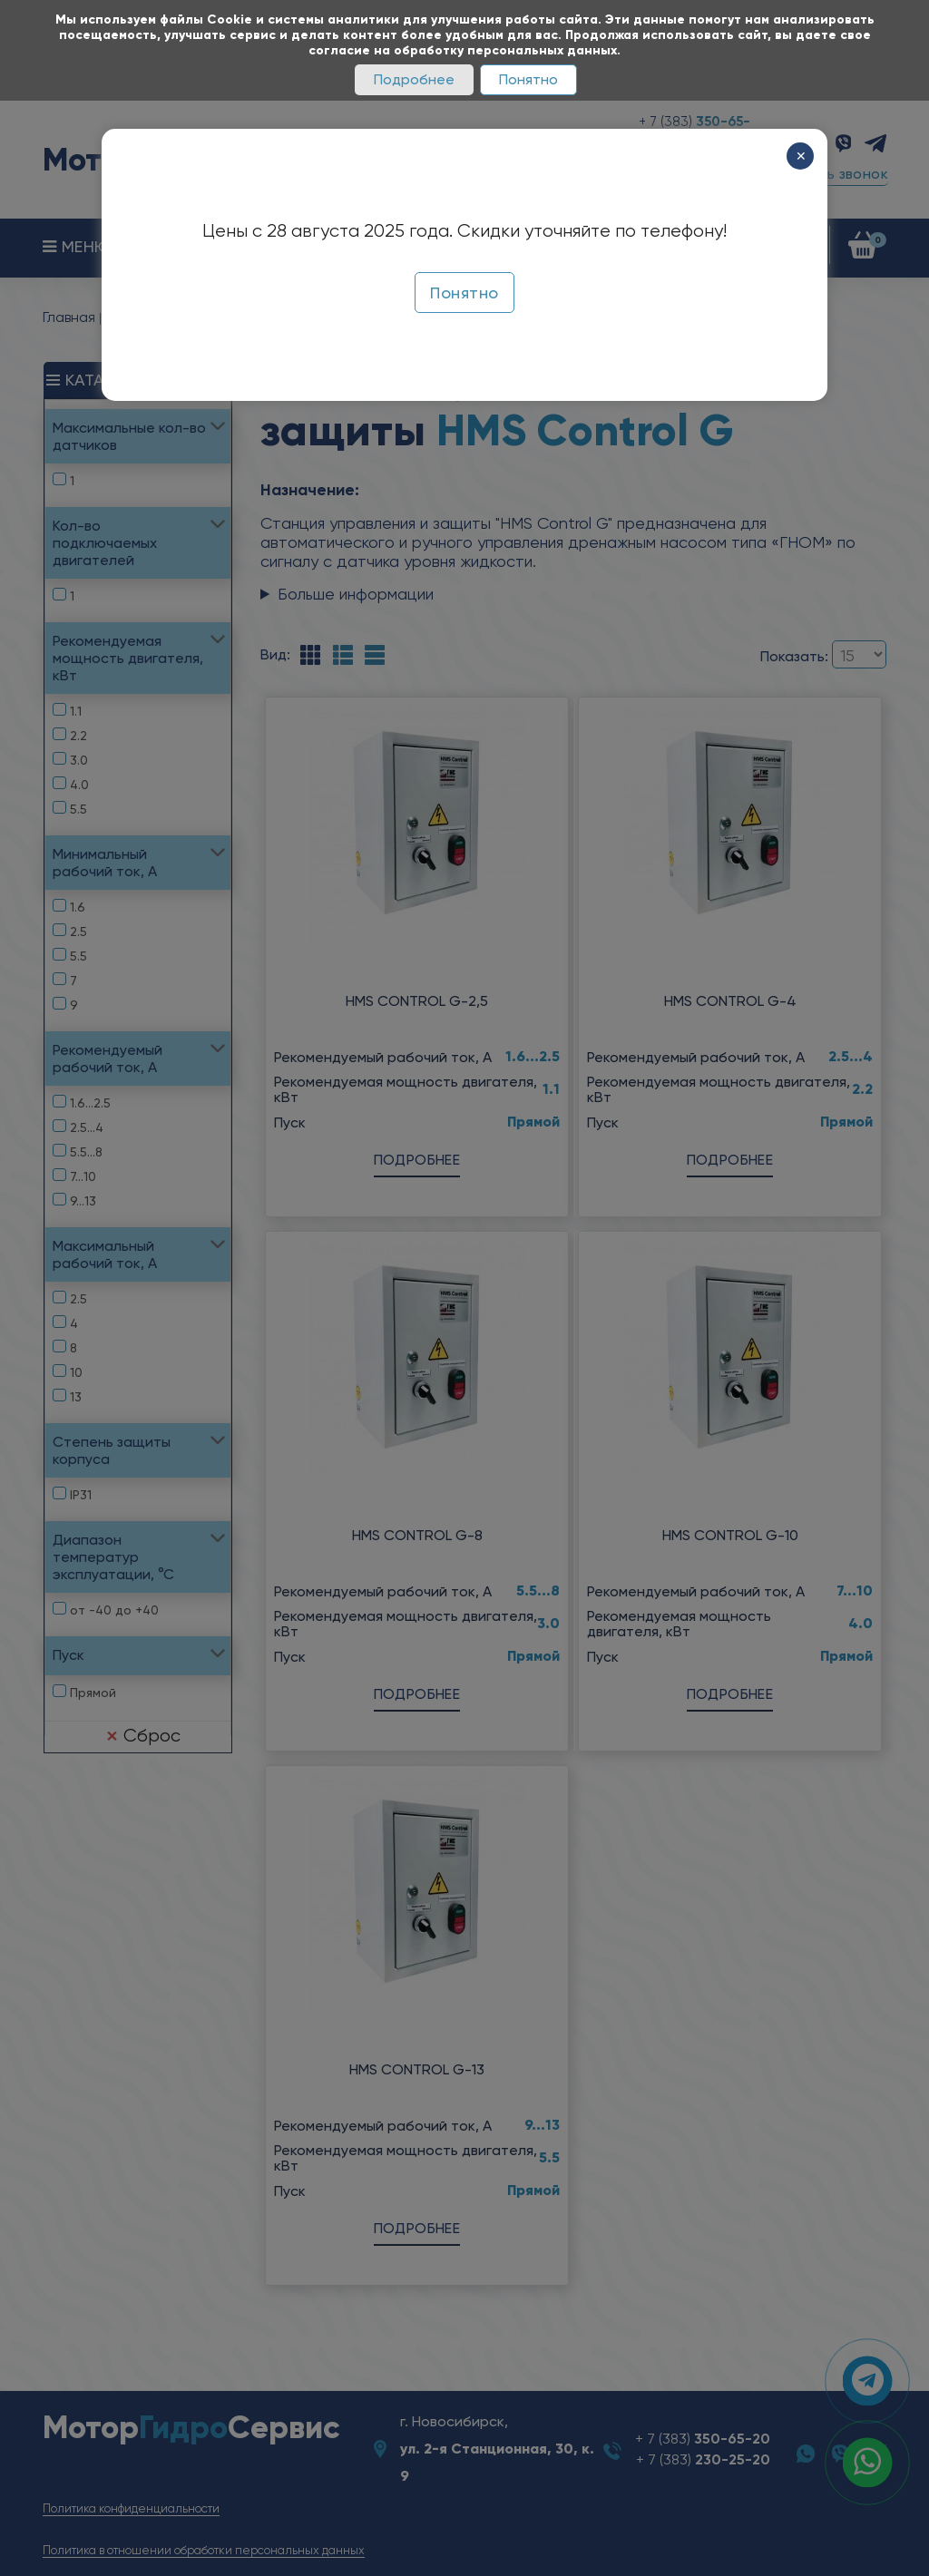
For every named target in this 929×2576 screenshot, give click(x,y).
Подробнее (414, 79)
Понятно (528, 79)
